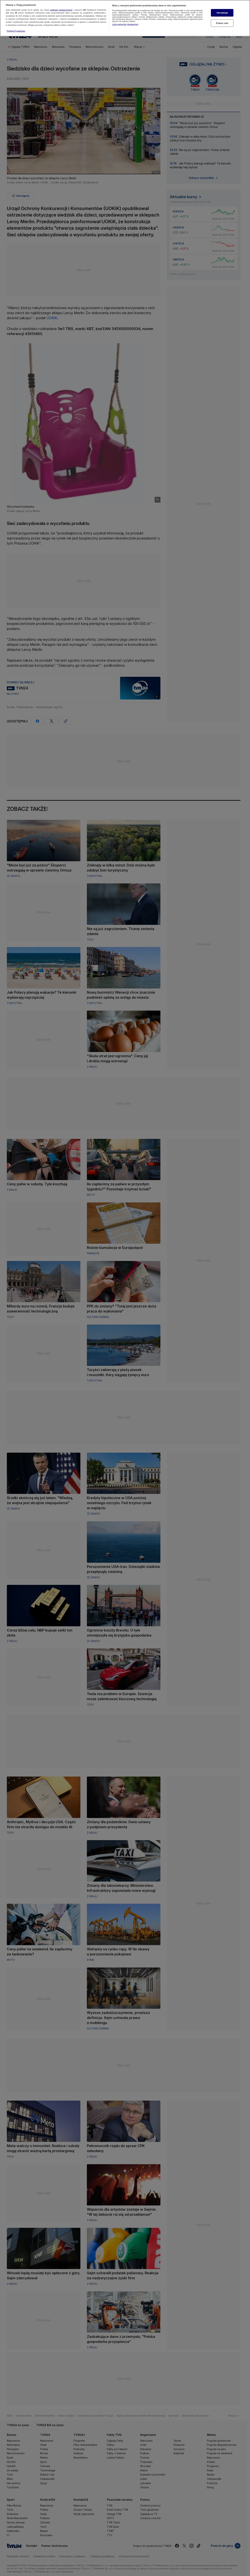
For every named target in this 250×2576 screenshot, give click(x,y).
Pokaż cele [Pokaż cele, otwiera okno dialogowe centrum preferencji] (222, 23)
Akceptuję (222, 12)
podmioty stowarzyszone (61, 10)
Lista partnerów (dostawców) (125, 24)
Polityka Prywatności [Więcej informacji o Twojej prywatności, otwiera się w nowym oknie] (16, 31)
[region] (125, 18)
